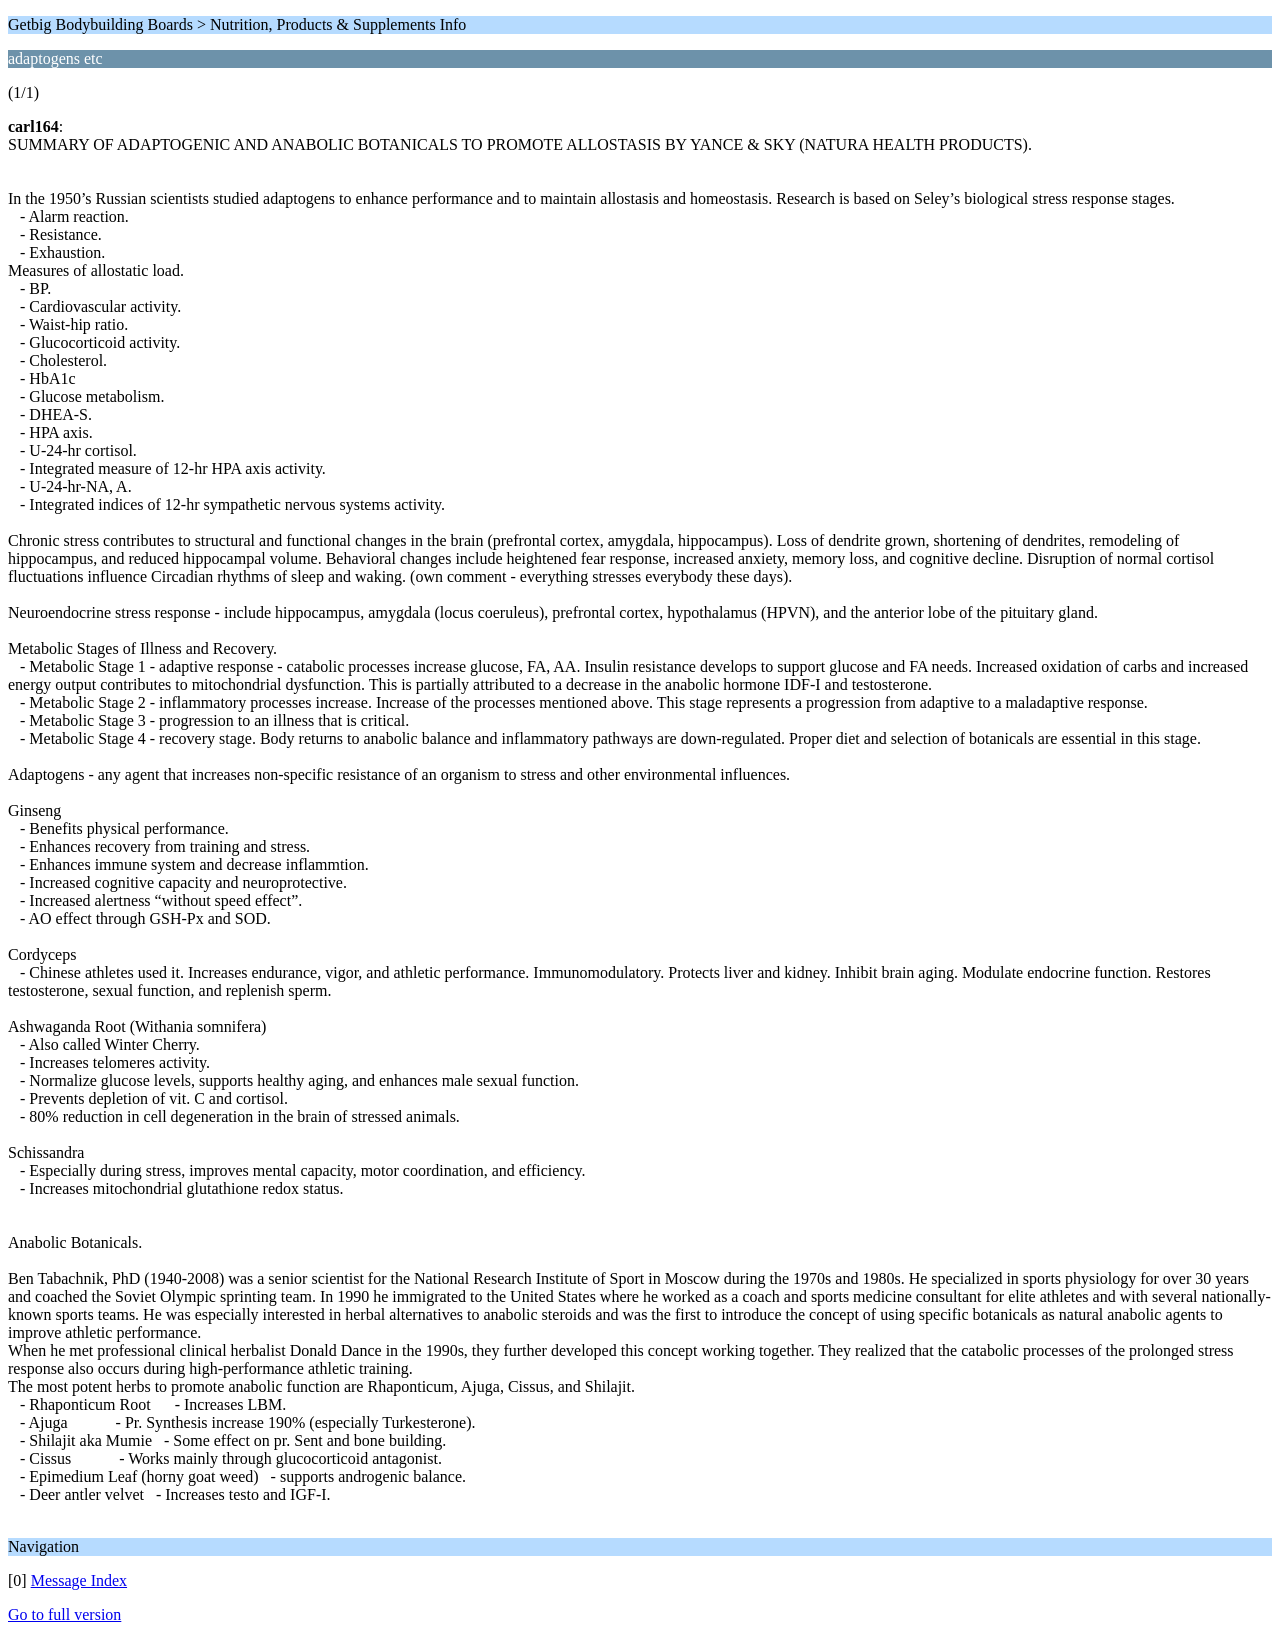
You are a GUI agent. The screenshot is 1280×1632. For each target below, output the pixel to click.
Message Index (79, 1580)
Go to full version (64, 1614)
